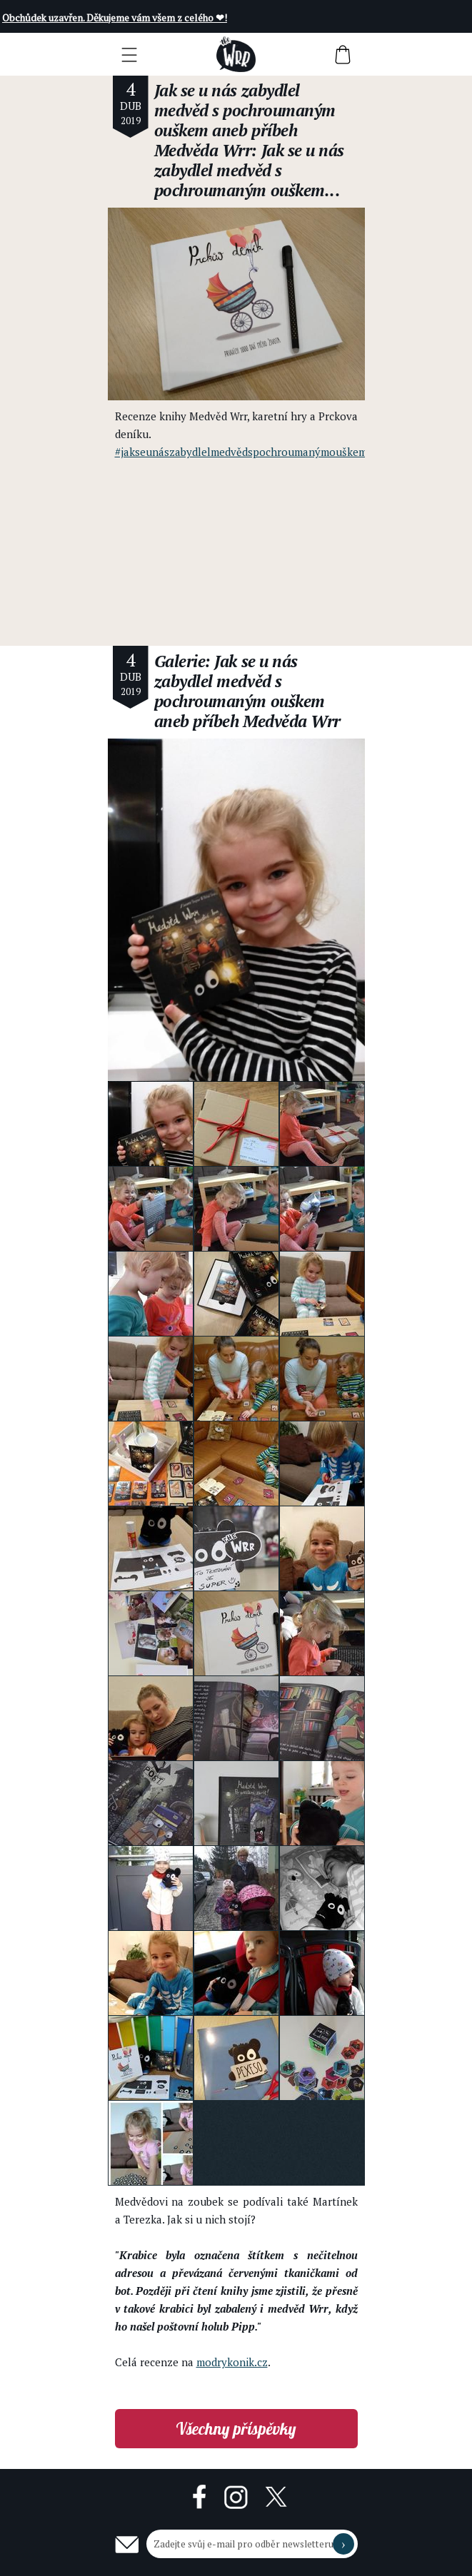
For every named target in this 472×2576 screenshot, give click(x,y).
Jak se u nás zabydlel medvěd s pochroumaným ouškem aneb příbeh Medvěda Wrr (245, 120)
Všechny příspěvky (236, 2428)
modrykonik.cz (232, 2362)
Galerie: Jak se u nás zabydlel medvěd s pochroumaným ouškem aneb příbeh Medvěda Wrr (247, 691)
